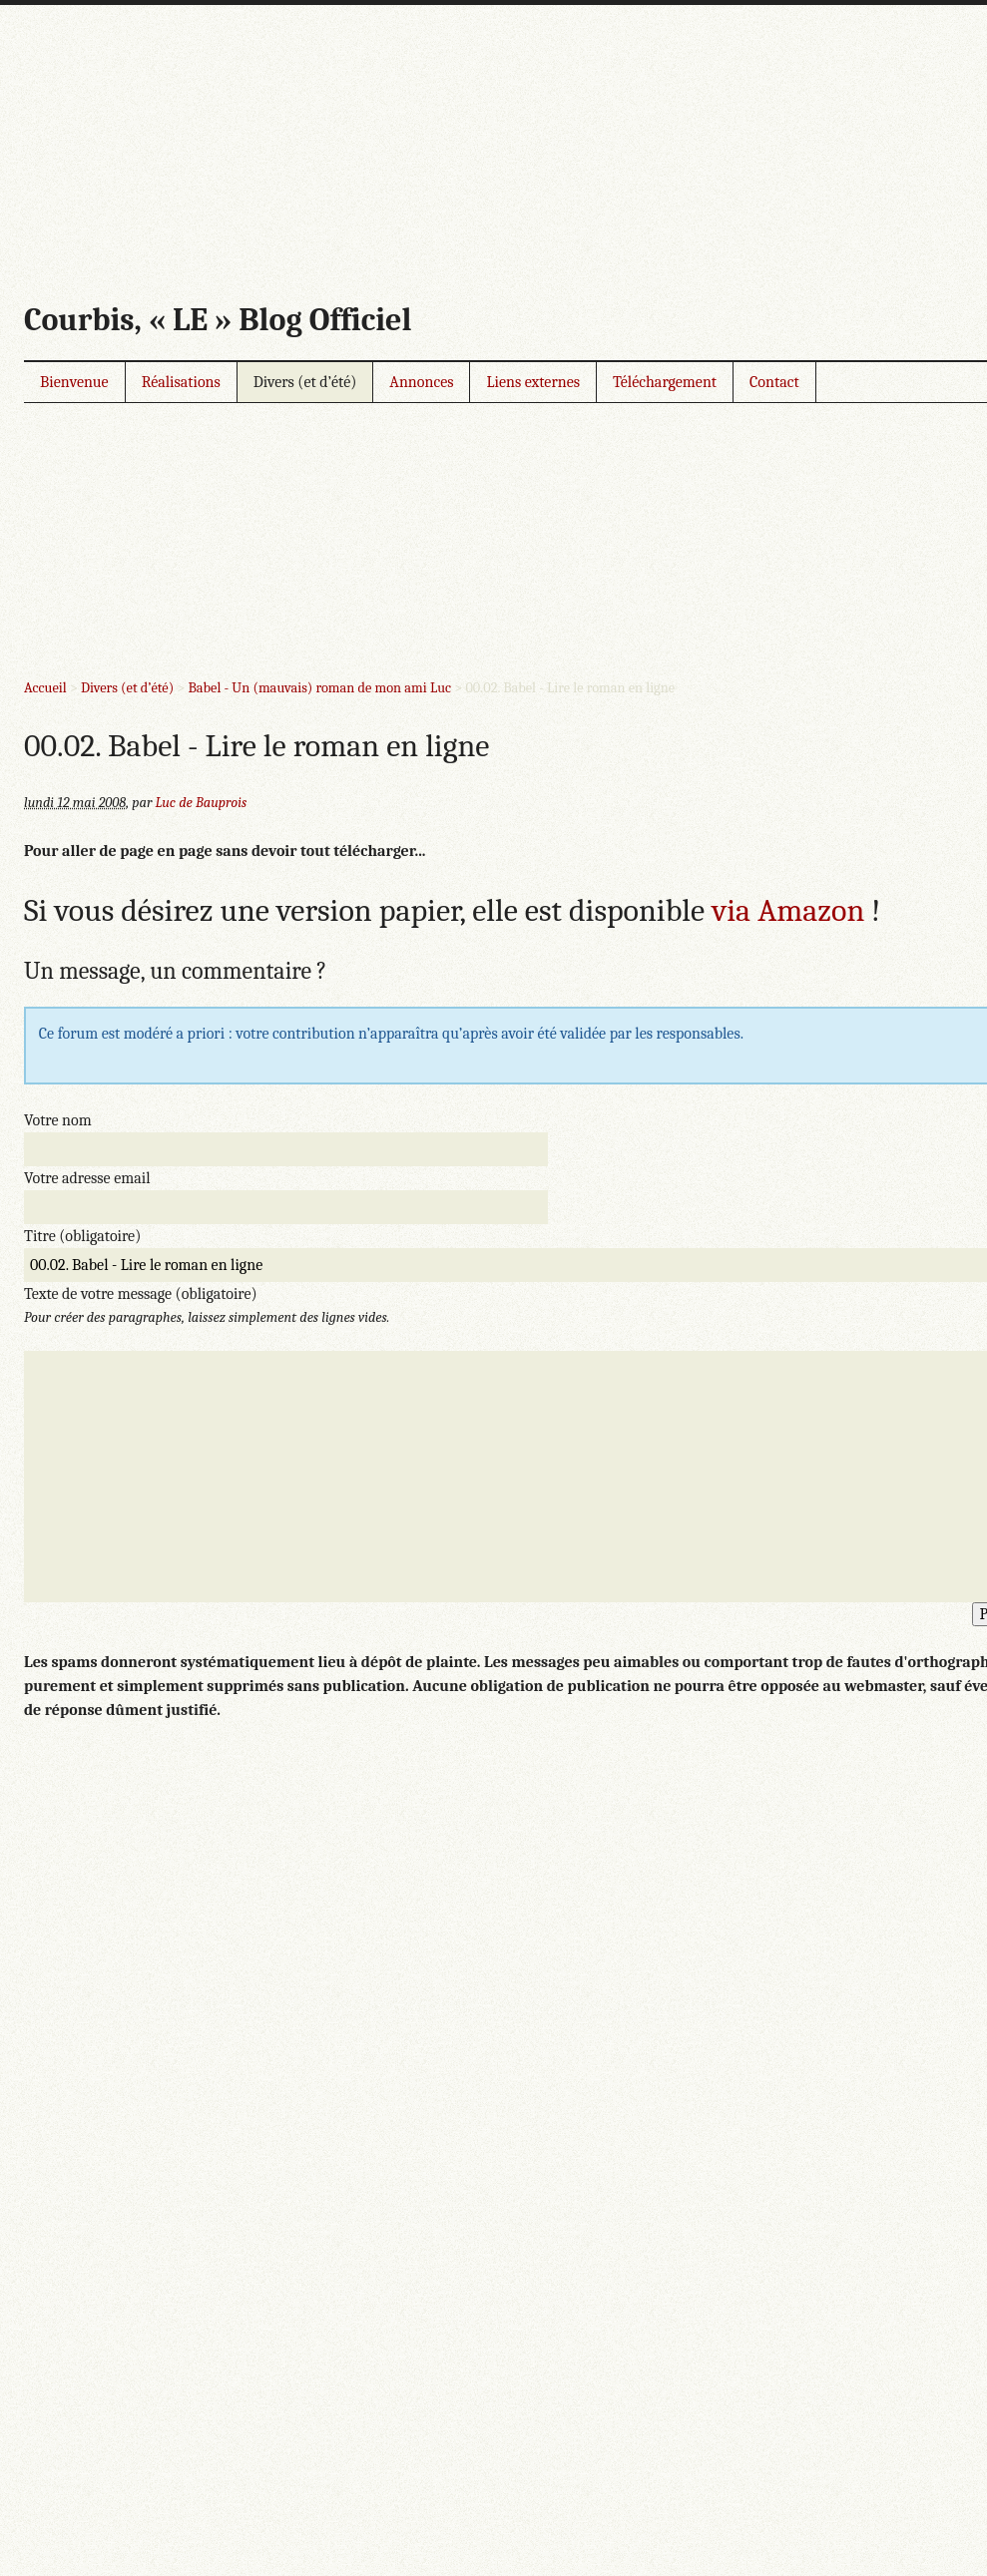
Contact (774, 382)
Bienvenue (74, 382)
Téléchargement (665, 382)
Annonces (421, 382)
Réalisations (181, 382)
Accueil (45, 687)
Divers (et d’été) (305, 382)
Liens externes (533, 382)
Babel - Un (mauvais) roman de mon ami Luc (319, 687)
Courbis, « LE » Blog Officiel (217, 319)
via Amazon (788, 910)
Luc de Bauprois (201, 802)
